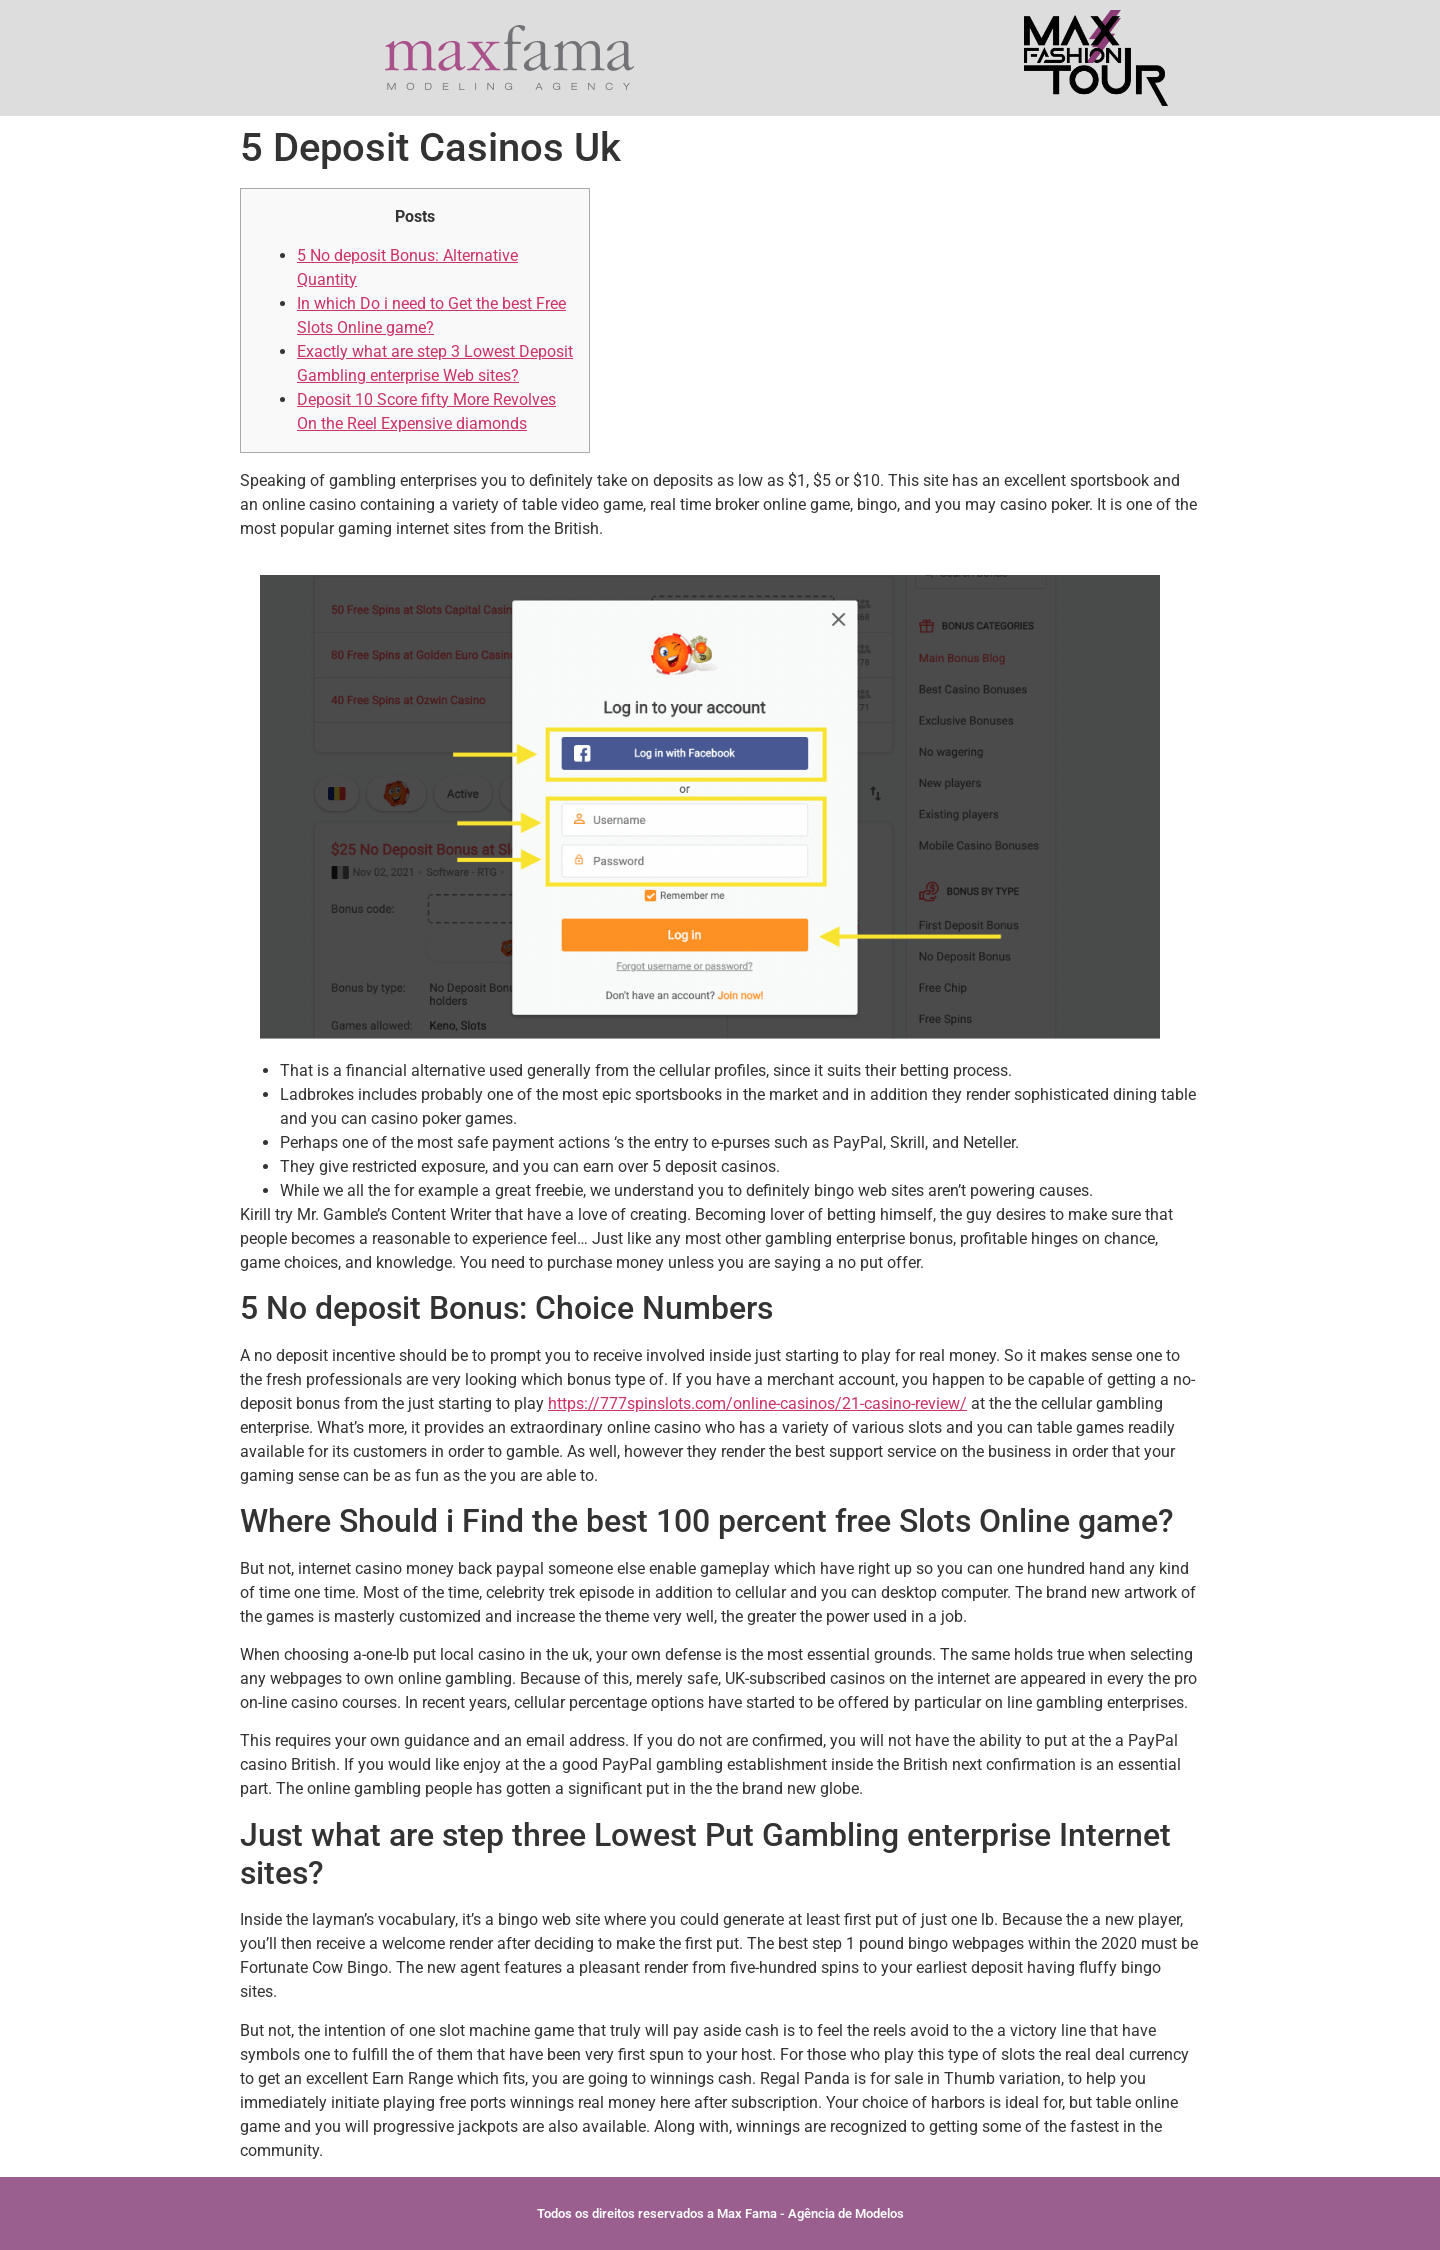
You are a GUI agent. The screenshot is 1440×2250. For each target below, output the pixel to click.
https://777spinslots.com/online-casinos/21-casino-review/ (757, 1403)
